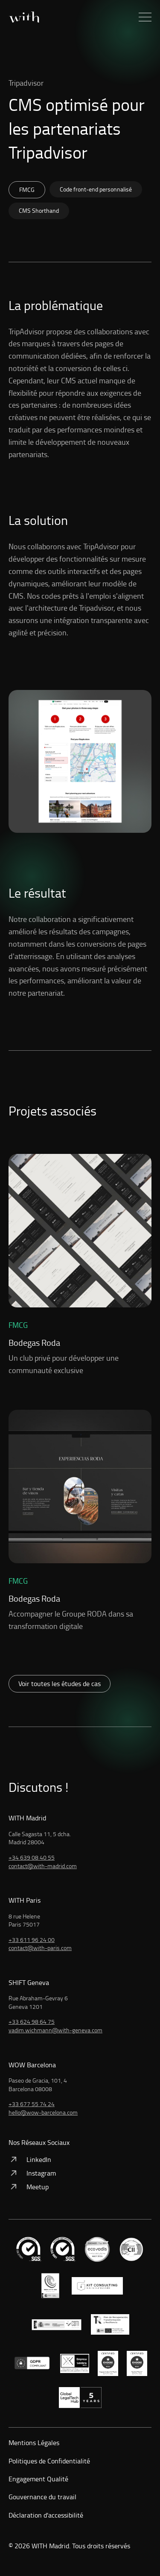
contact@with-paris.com (40, 1948)
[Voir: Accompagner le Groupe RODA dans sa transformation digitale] (80, 1521)
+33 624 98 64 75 (32, 2021)
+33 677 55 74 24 (32, 2104)
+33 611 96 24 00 (32, 1940)
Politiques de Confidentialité (49, 2461)
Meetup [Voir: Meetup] (29, 2187)
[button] (145, 17)
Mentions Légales (34, 2442)
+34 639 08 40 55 (32, 1857)
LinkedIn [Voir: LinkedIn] (30, 2159)
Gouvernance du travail (42, 2496)
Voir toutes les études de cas (59, 1683)
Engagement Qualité (38, 2478)
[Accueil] (24, 17)
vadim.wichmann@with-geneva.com (55, 2030)
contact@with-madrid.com (43, 1866)
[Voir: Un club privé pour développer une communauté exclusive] (80, 1265)
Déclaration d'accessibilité (46, 2515)
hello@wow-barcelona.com (43, 2112)
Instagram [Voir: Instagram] (32, 2173)
